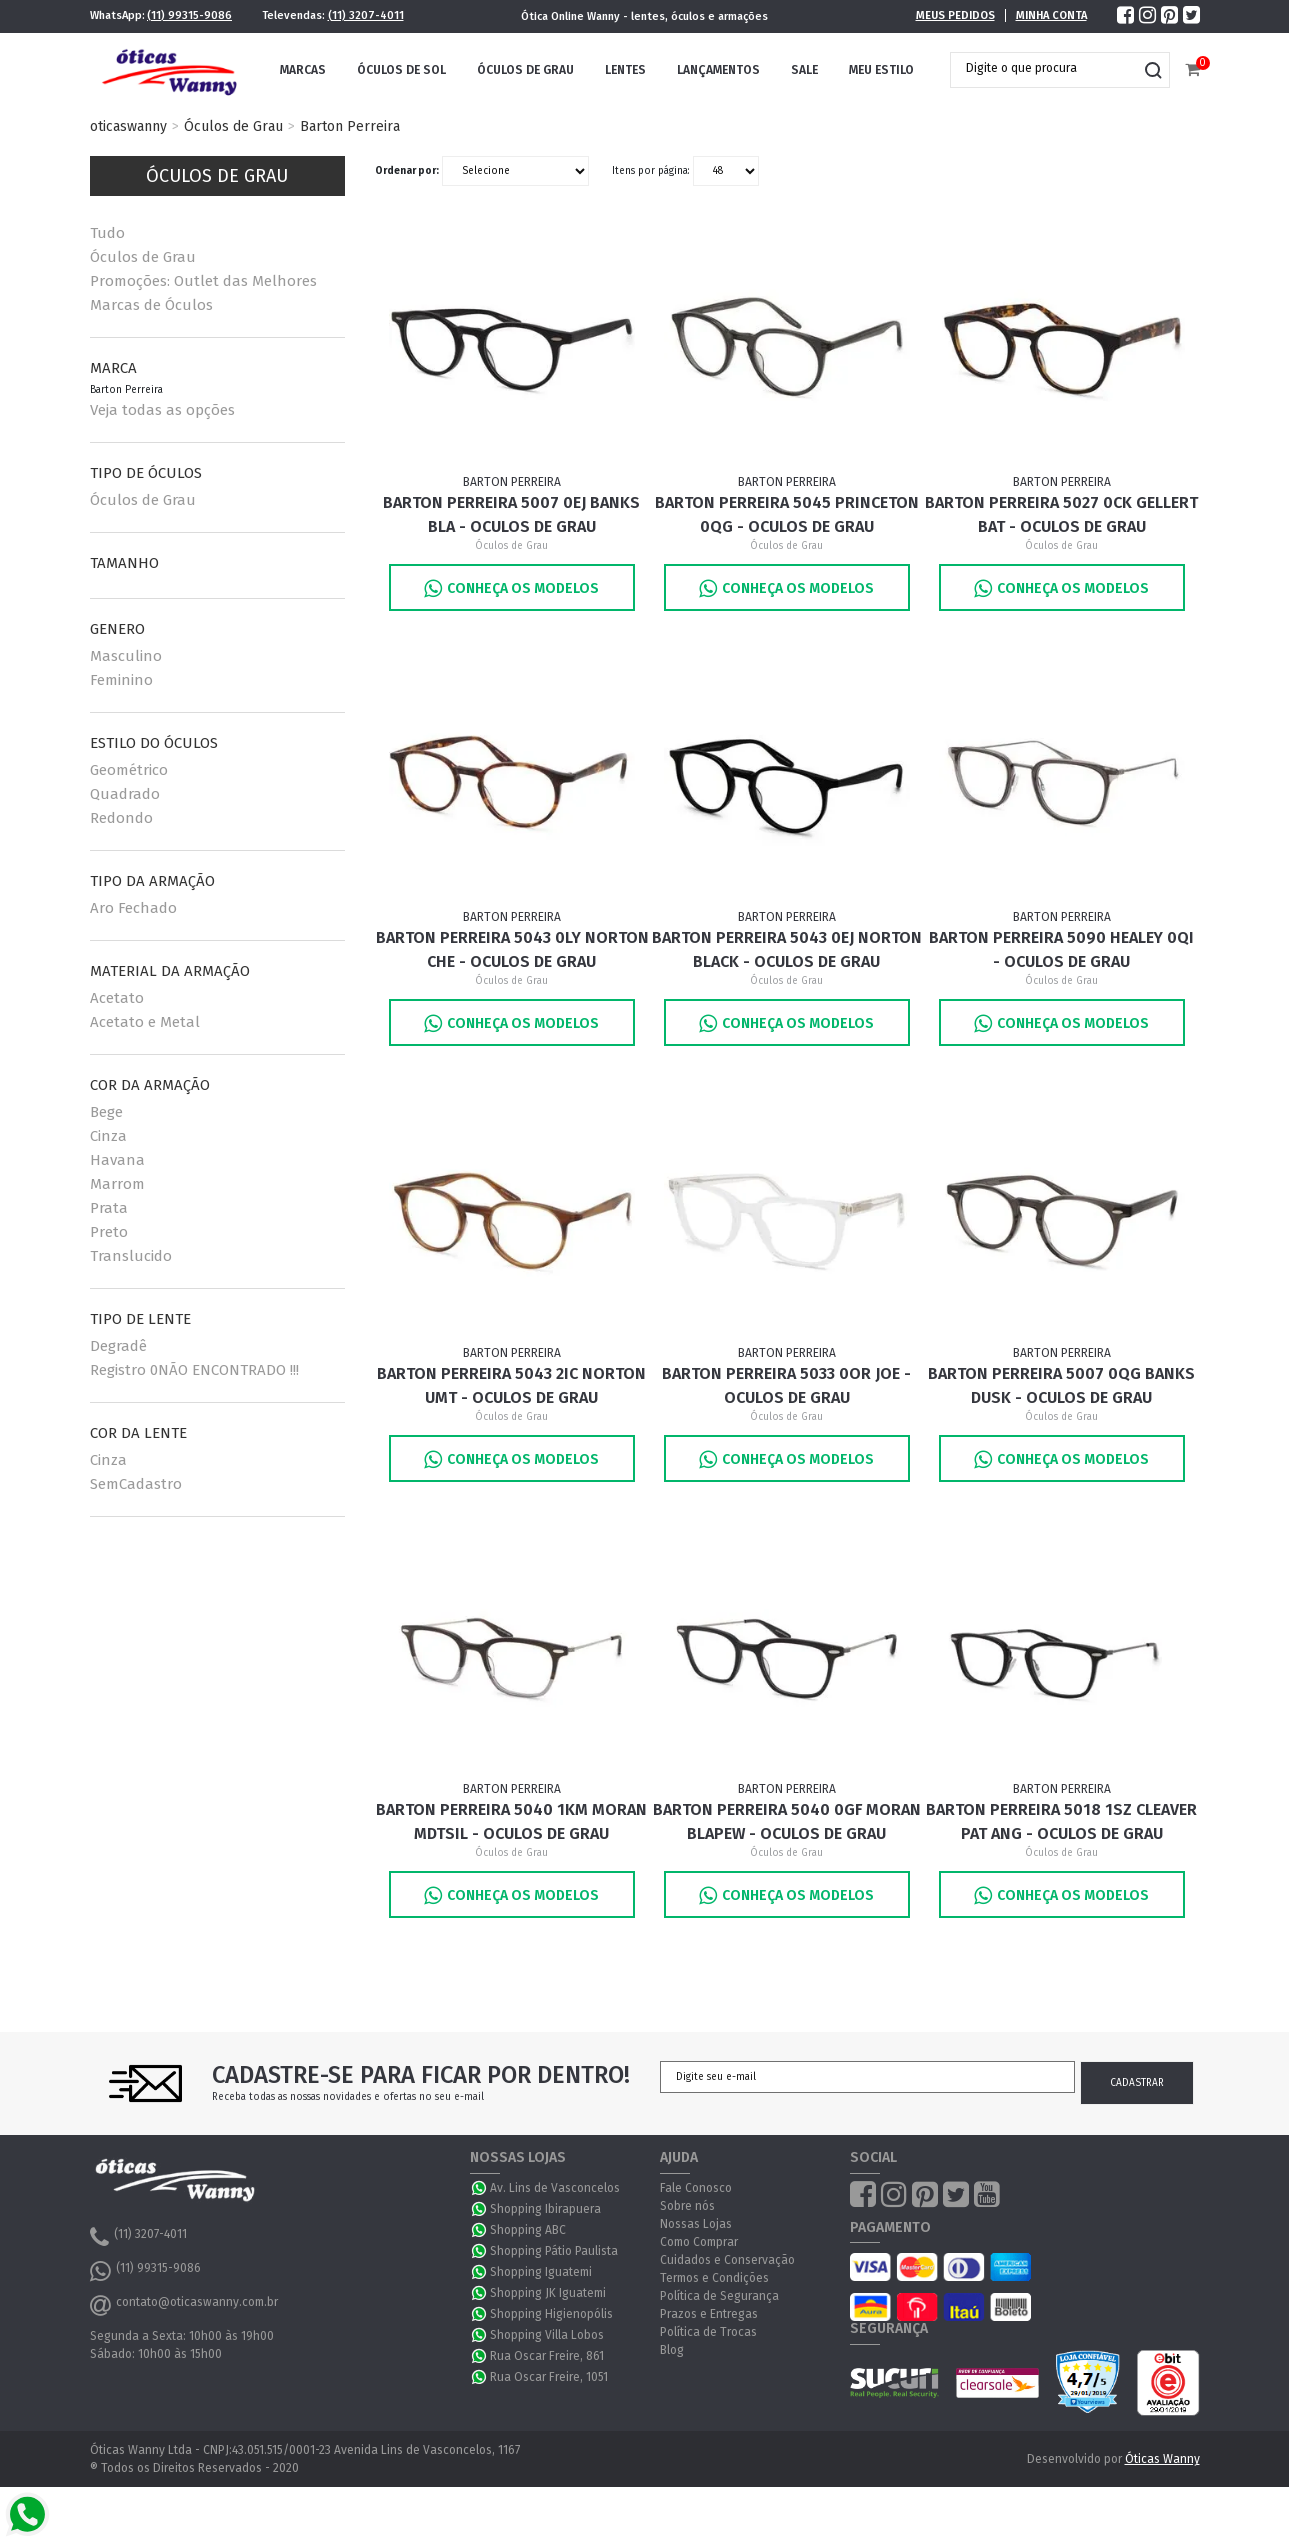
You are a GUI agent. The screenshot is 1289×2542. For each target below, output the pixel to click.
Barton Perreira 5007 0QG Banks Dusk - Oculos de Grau (1061, 1385)
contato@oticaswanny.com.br (184, 2305)
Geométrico (129, 770)
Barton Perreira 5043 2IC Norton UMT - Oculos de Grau (511, 1385)
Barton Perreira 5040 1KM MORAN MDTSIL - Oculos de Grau (511, 1821)
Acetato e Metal (145, 1022)
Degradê (118, 1346)
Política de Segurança (719, 2296)
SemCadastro (136, 1484)
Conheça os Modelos (511, 588)
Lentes (625, 70)
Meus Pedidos (955, 15)
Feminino (121, 680)
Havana (117, 1160)
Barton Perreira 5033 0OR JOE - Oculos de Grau (786, 1385)
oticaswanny (128, 126)
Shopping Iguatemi (541, 2272)
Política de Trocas (708, 2332)
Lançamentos (718, 70)
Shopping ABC (528, 2230)
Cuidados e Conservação (727, 2260)
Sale (804, 70)
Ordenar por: (407, 171)
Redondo (121, 818)
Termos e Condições (714, 2278)
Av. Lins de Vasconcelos (555, 2188)
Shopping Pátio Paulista (554, 2251)
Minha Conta (1051, 15)
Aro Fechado (133, 908)
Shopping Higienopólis (551, 2314)
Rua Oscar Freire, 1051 (549, 2377)
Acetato (117, 998)
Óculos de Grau (525, 70)
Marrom (117, 1184)
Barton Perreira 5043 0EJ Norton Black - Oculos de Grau (787, 949)
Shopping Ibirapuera (545, 2209)
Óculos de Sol (401, 70)
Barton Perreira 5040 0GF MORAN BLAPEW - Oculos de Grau (787, 1821)
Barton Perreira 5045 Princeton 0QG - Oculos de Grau (787, 514)
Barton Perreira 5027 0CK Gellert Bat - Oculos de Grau (1061, 514)
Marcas (303, 70)
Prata (109, 1208)
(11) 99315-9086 (189, 15)
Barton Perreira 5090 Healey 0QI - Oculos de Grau (1061, 949)
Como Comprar (699, 2242)
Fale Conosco (696, 2188)
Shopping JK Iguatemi (548, 2293)
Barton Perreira (350, 126)
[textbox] (1045, 68)
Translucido (131, 1256)
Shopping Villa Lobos (547, 2335)
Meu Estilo (881, 70)
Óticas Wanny (1162, 2459)
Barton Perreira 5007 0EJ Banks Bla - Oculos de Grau (511, 514)
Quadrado (125, 794)
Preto (109, 1232)
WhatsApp (480, 2188)
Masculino (126, 656)
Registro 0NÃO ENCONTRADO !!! (194, 1370)
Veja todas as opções (162, 410)
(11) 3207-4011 (366, 15)
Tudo (107, 233)
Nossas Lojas (696, 2224)
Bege (106, 1112)
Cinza (108, 1136)
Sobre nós (687, 2206)
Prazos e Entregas (709, 2314)
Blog (672, 2350)
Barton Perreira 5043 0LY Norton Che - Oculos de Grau (512, 949)
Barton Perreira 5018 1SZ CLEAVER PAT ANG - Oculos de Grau (1061, 1821)
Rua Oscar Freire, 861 (547, 2356)
